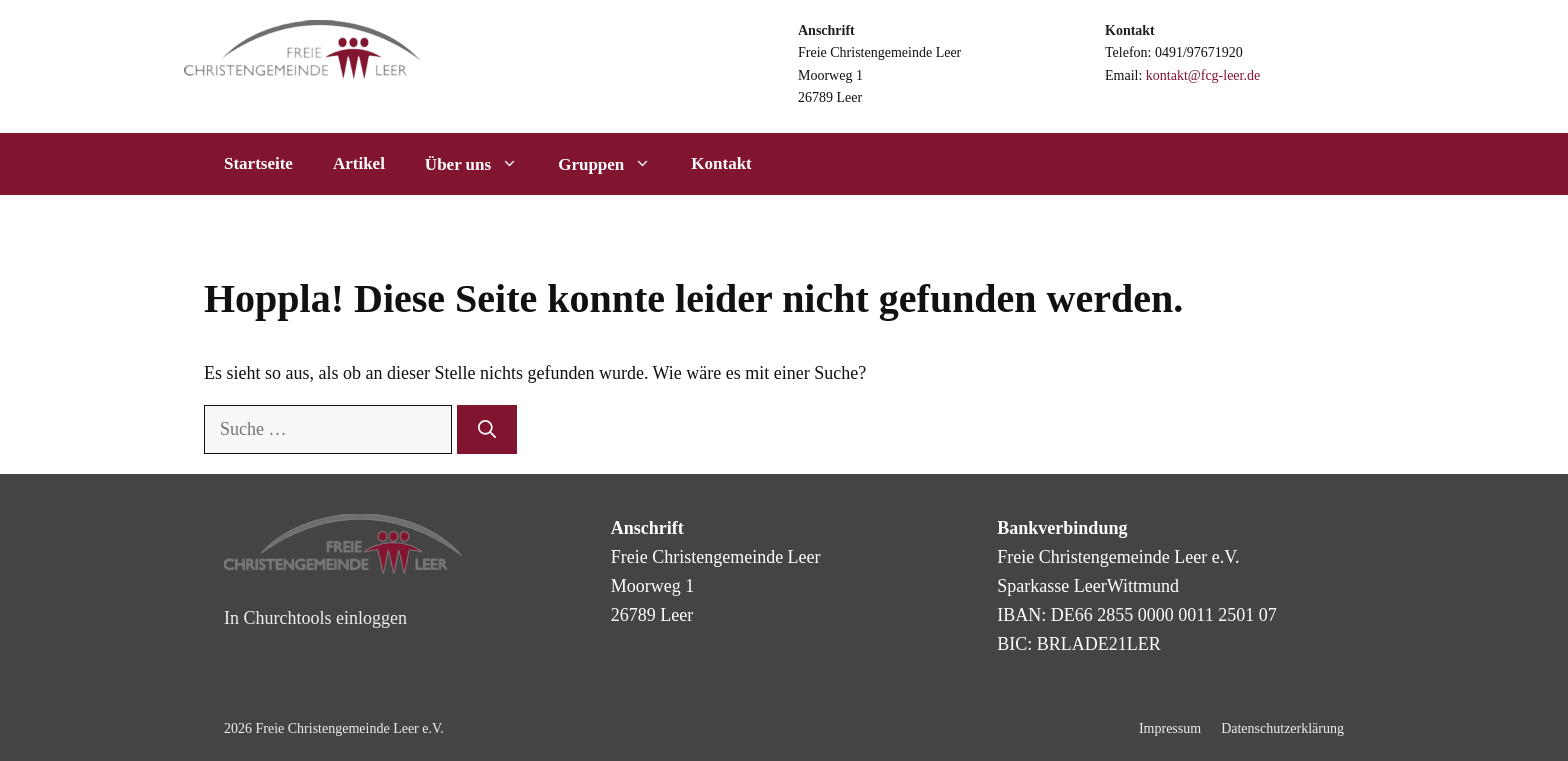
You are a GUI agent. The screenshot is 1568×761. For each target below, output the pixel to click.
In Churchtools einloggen (315, 618)
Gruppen (614, 164)
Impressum (1170, 728)
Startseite (258, 163)
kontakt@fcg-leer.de (1203, 75)
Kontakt (721, 163)
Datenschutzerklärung (1282, 728)
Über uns (481, 164)
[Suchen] (487, 429)
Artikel (359, 163)
